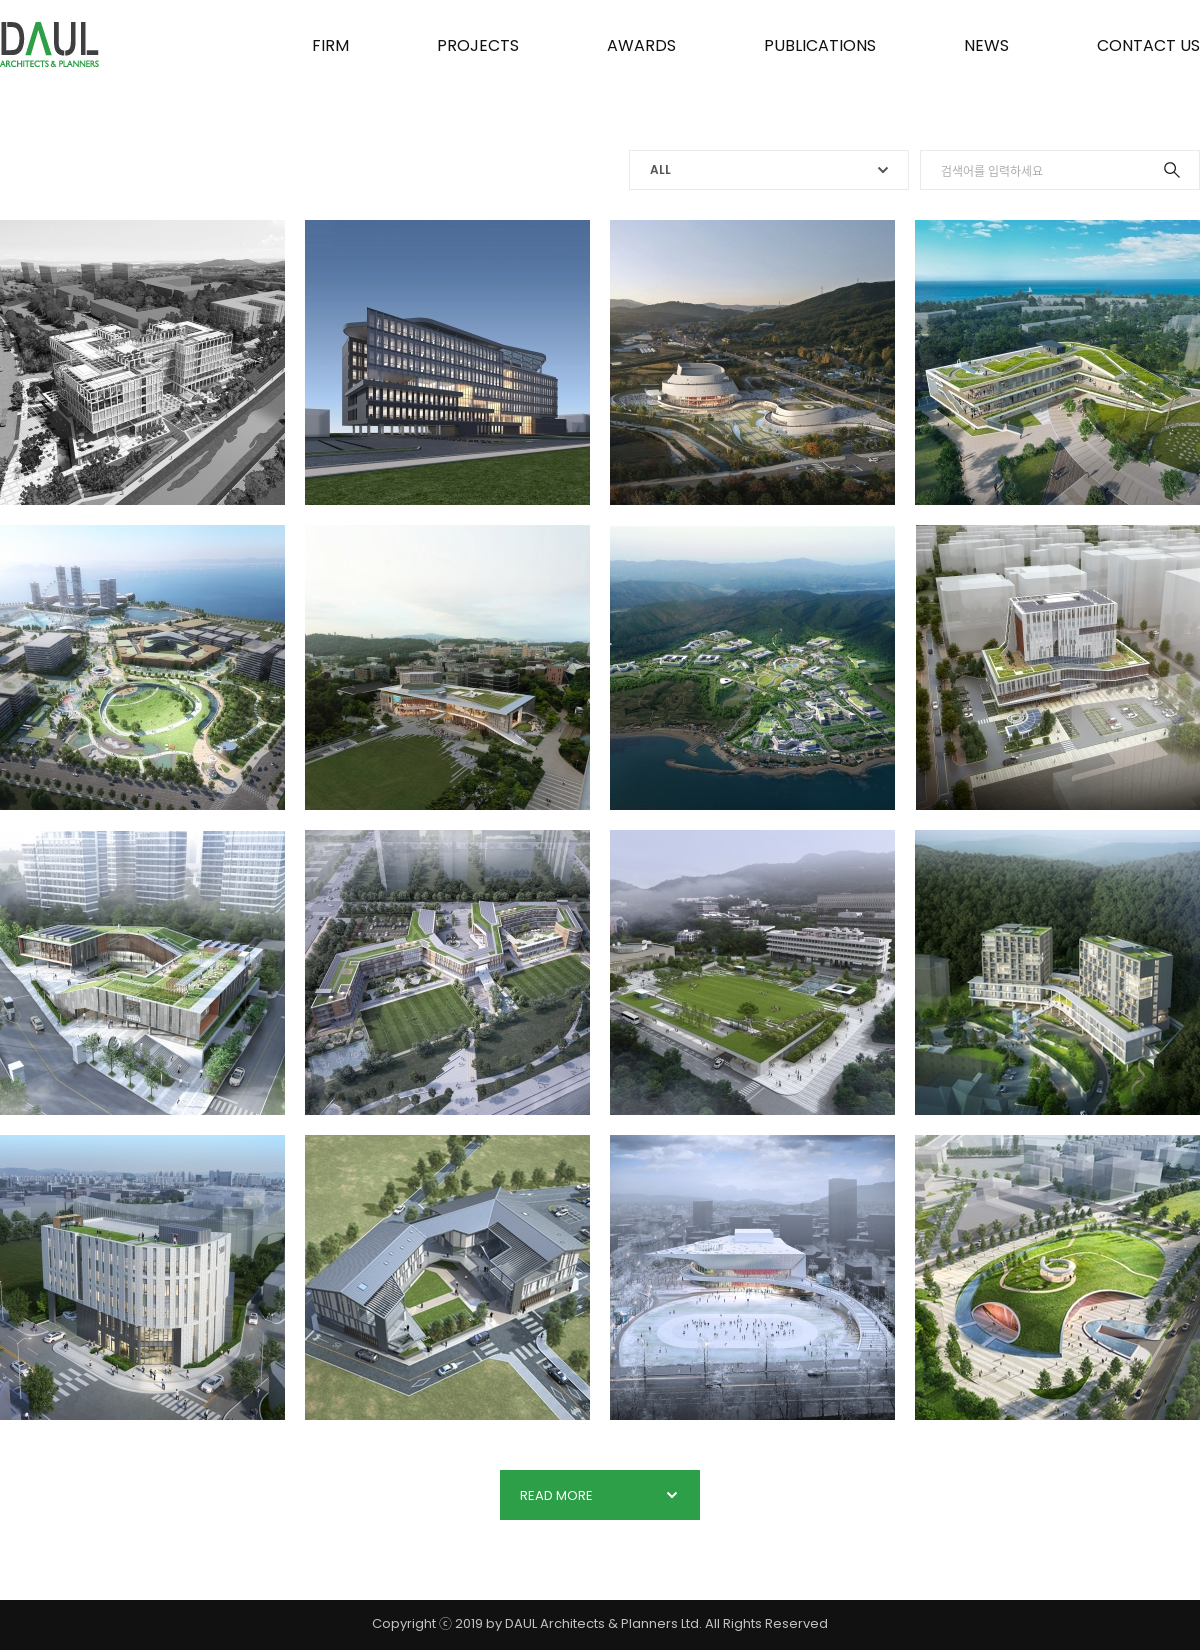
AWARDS (641, 45)
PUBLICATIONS (820, 45)
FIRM (330, 45)
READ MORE (599, 1495)
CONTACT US (1148, 45)
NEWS (986, 45)
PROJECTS (478, 45)
